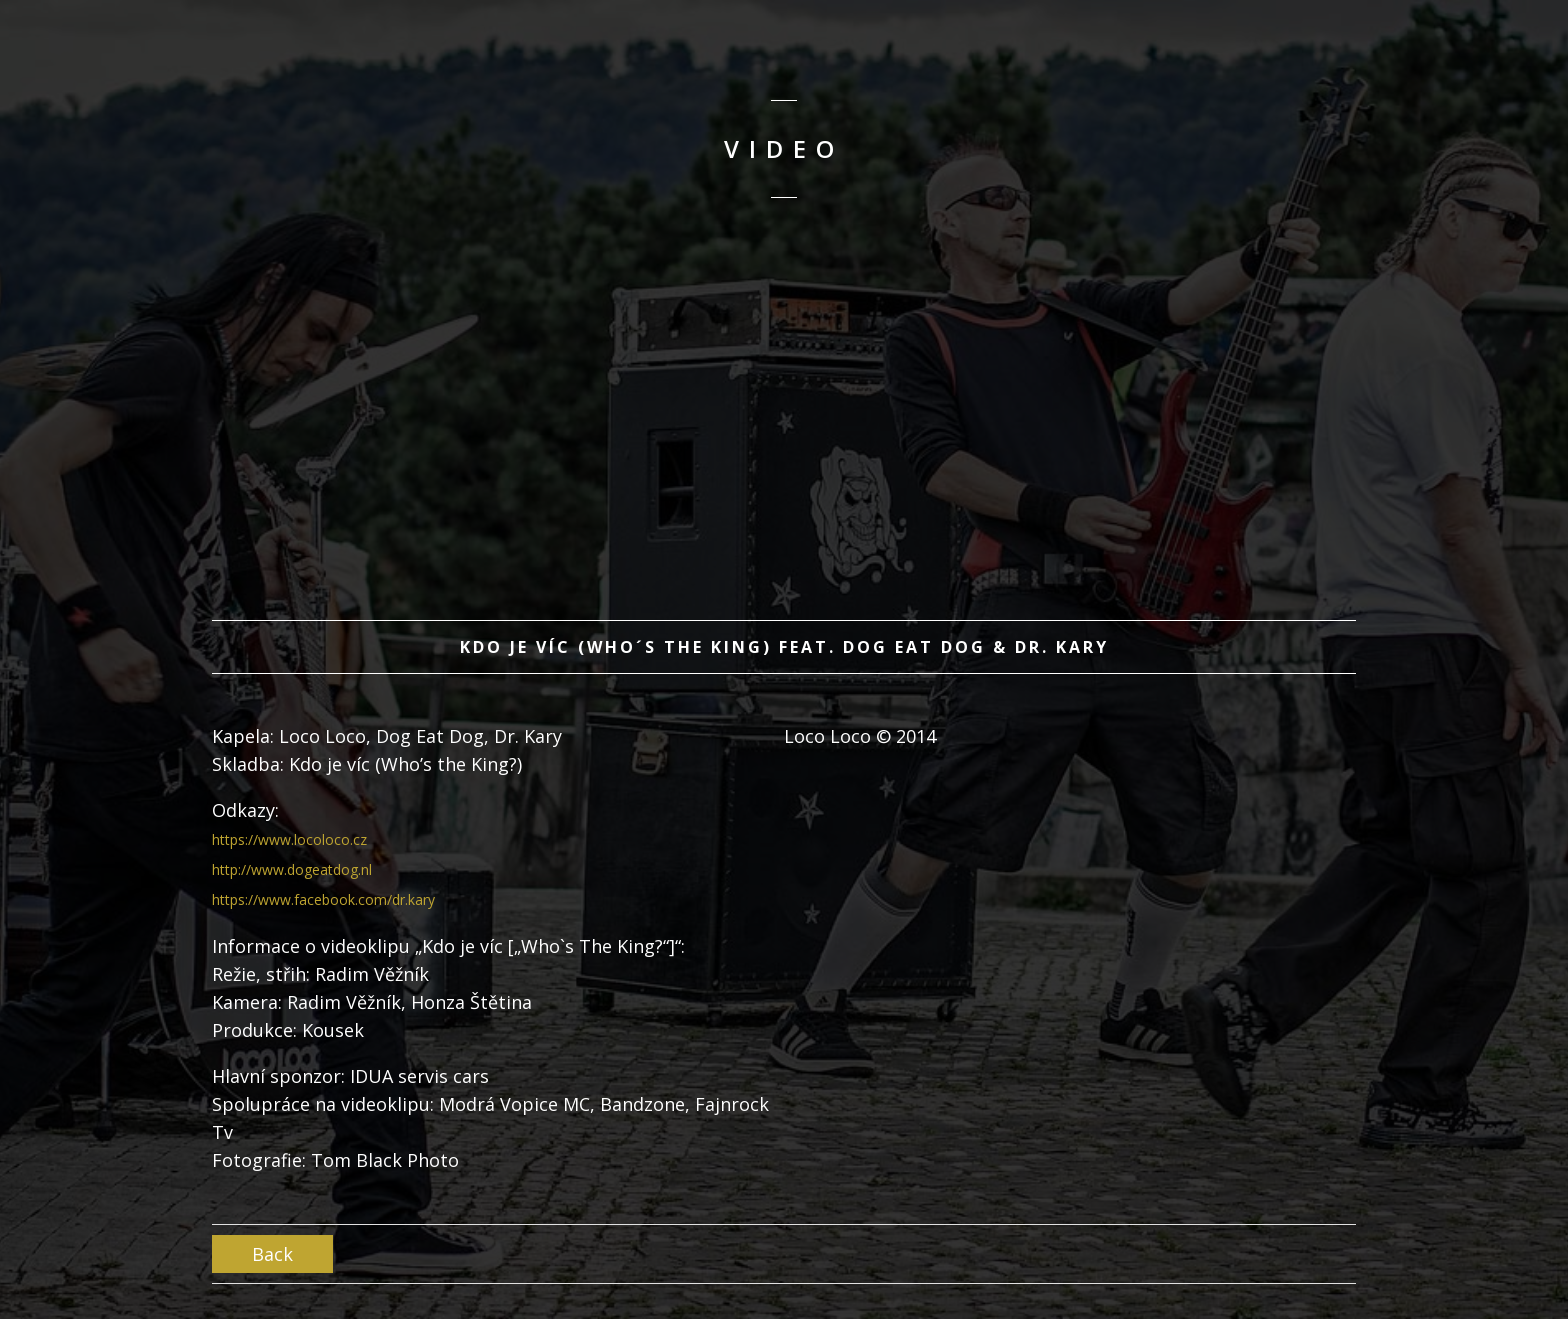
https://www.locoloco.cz (289, 839)
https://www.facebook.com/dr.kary (323, 899)
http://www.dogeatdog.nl (292, 869)
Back (272, 1254)
